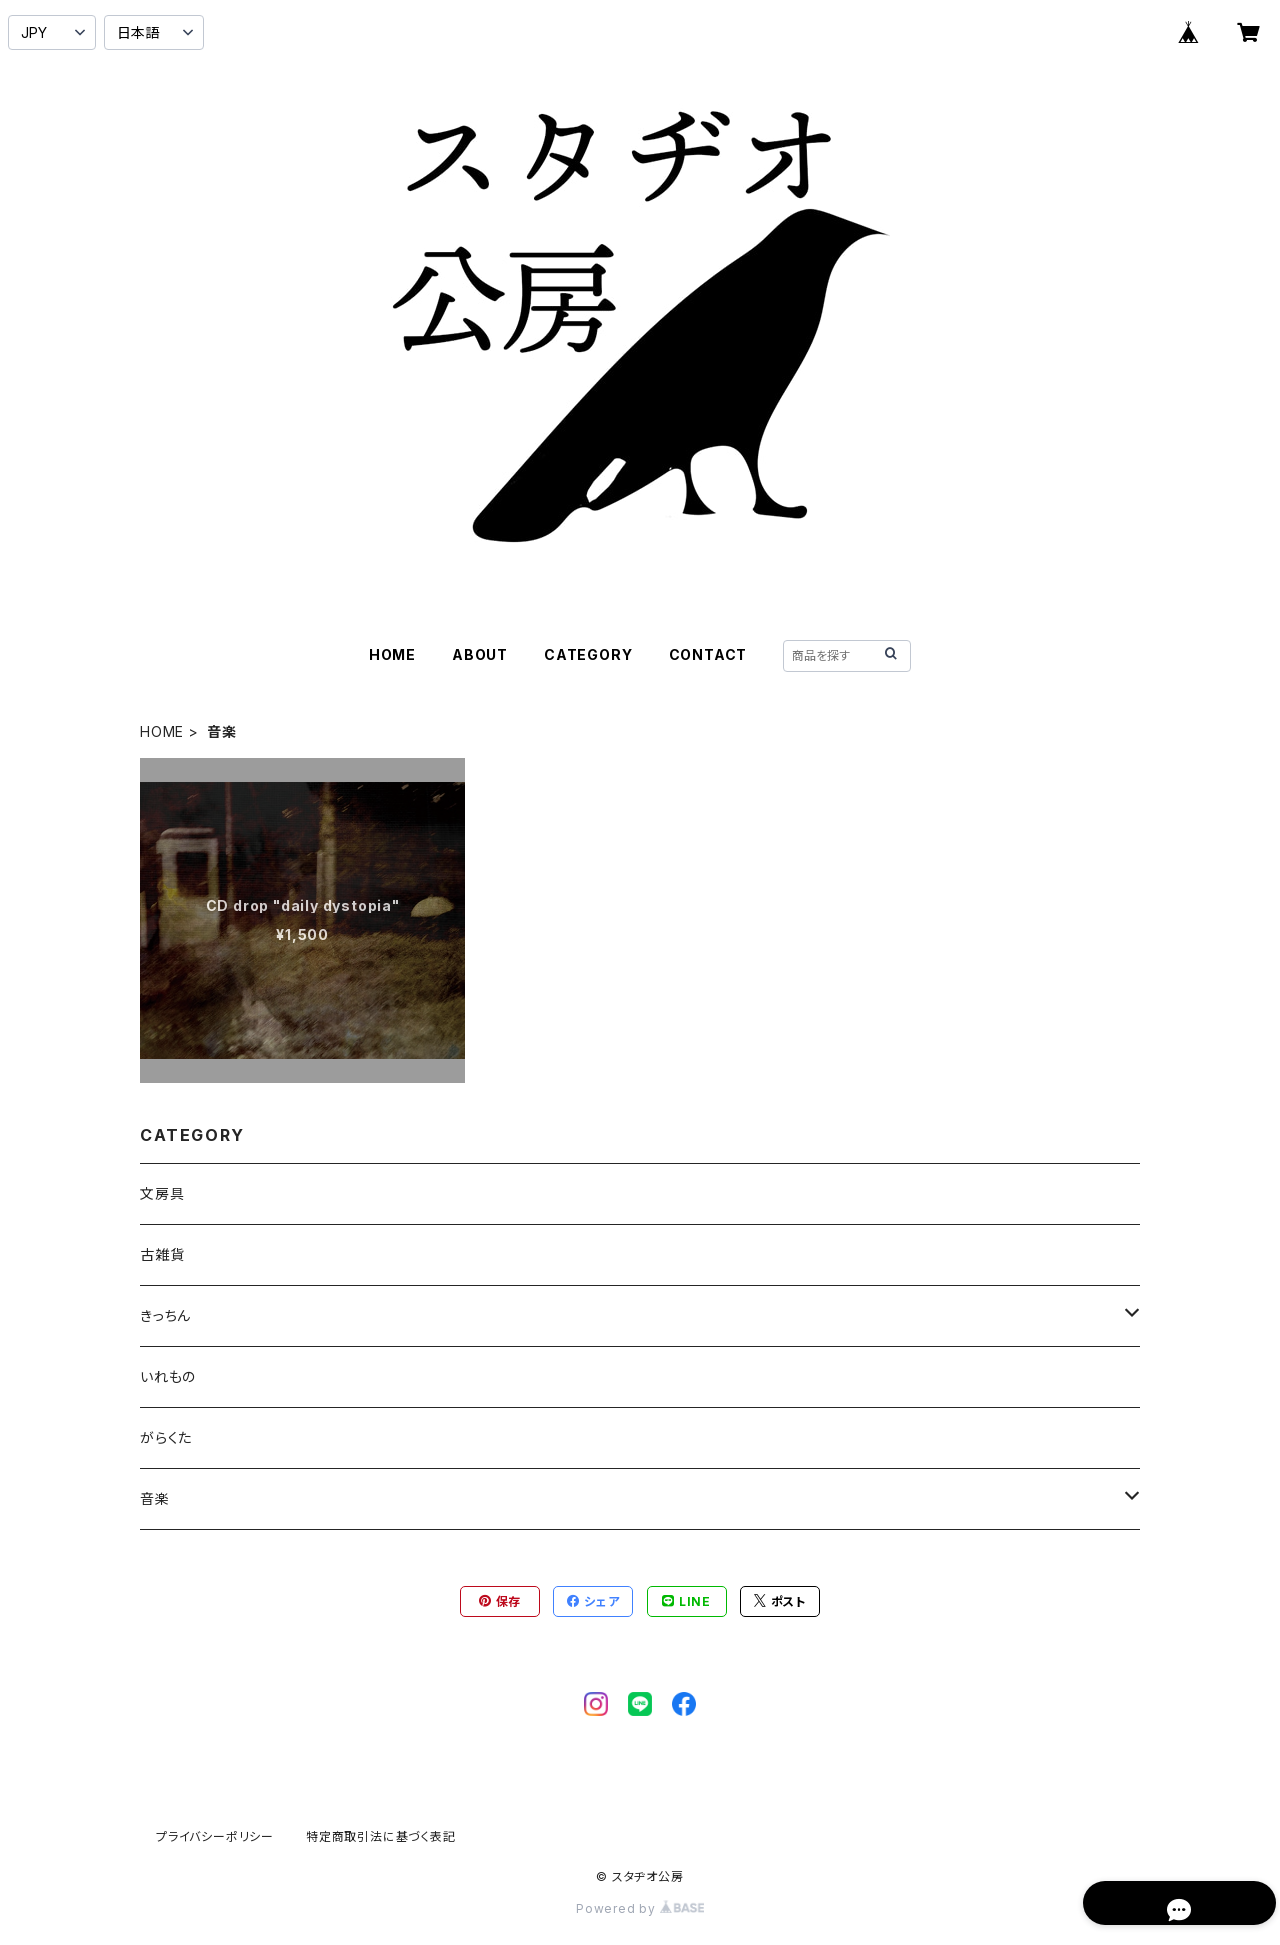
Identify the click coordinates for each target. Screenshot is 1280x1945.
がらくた (166, 1437)
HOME (392, 654)
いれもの (168, 1376)
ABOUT (480, 654)
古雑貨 (162, 1254)
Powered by (640, 1908)
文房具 (162, 1193)
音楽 (155, 1498)
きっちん (165, 1315)
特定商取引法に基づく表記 (381, 1836)
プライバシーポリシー (215, 1836)
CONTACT (708, 654)
